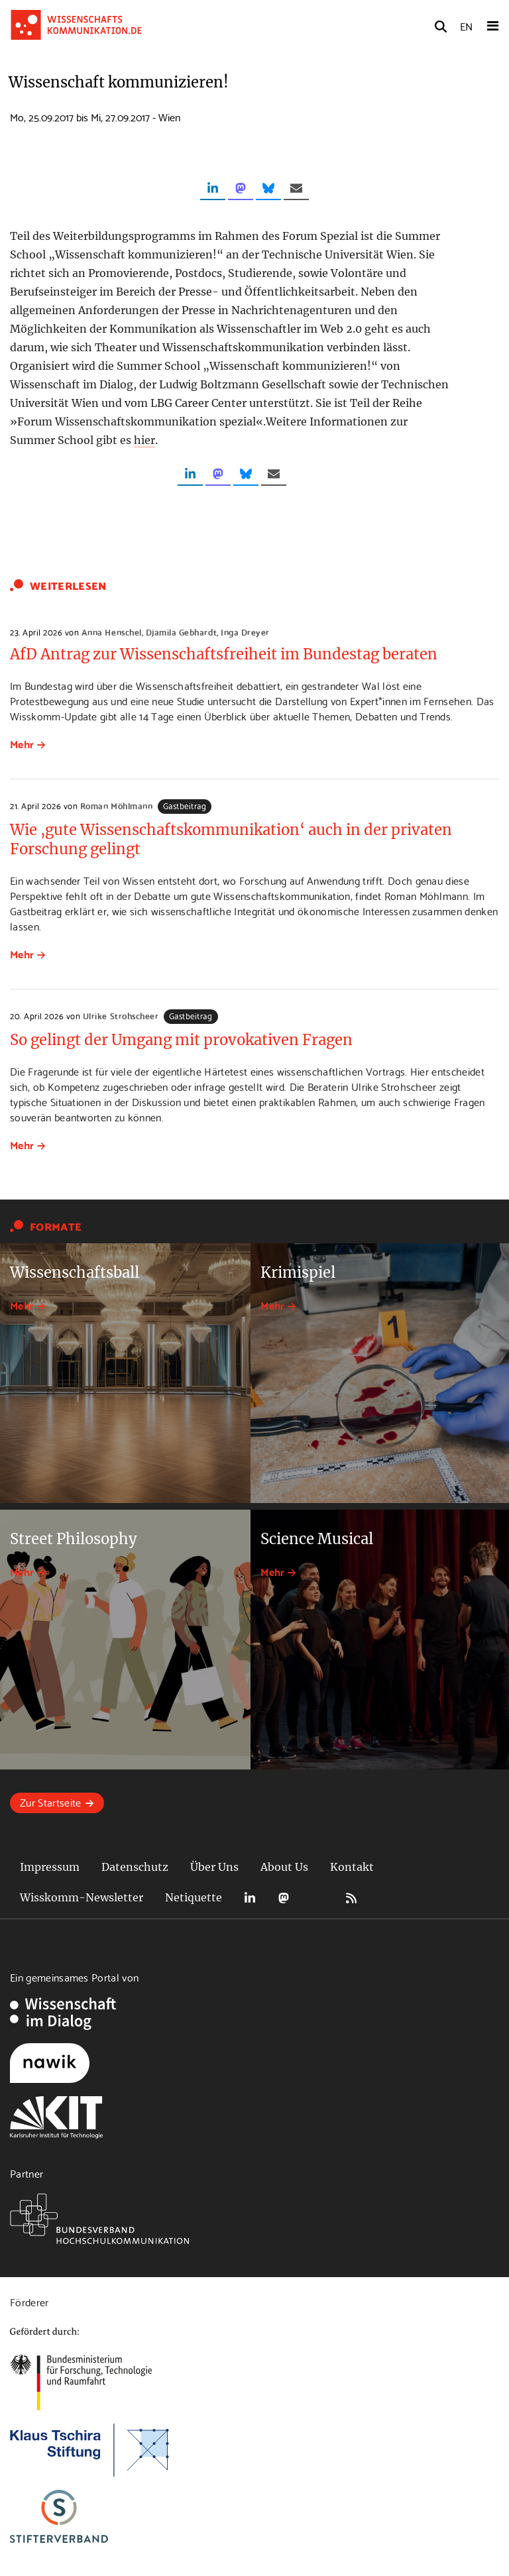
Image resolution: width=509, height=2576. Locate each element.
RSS (351, 1897)
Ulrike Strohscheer (120, 1015)
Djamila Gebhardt (181, 631)
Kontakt (352, 1867)
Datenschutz (134, 1867)
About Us (284, 1867)
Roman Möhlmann (116, 805)
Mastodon (284, 1897)
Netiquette (193, 1897)
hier (144, 440)
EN (466, 25)
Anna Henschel (112, 631)
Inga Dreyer (245, 631)
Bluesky (317, 1897)
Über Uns (214, 1867)
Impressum (50, 1867)
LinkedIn (250, 1897)
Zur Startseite (50, 1802)
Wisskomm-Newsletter (81, 1897)
